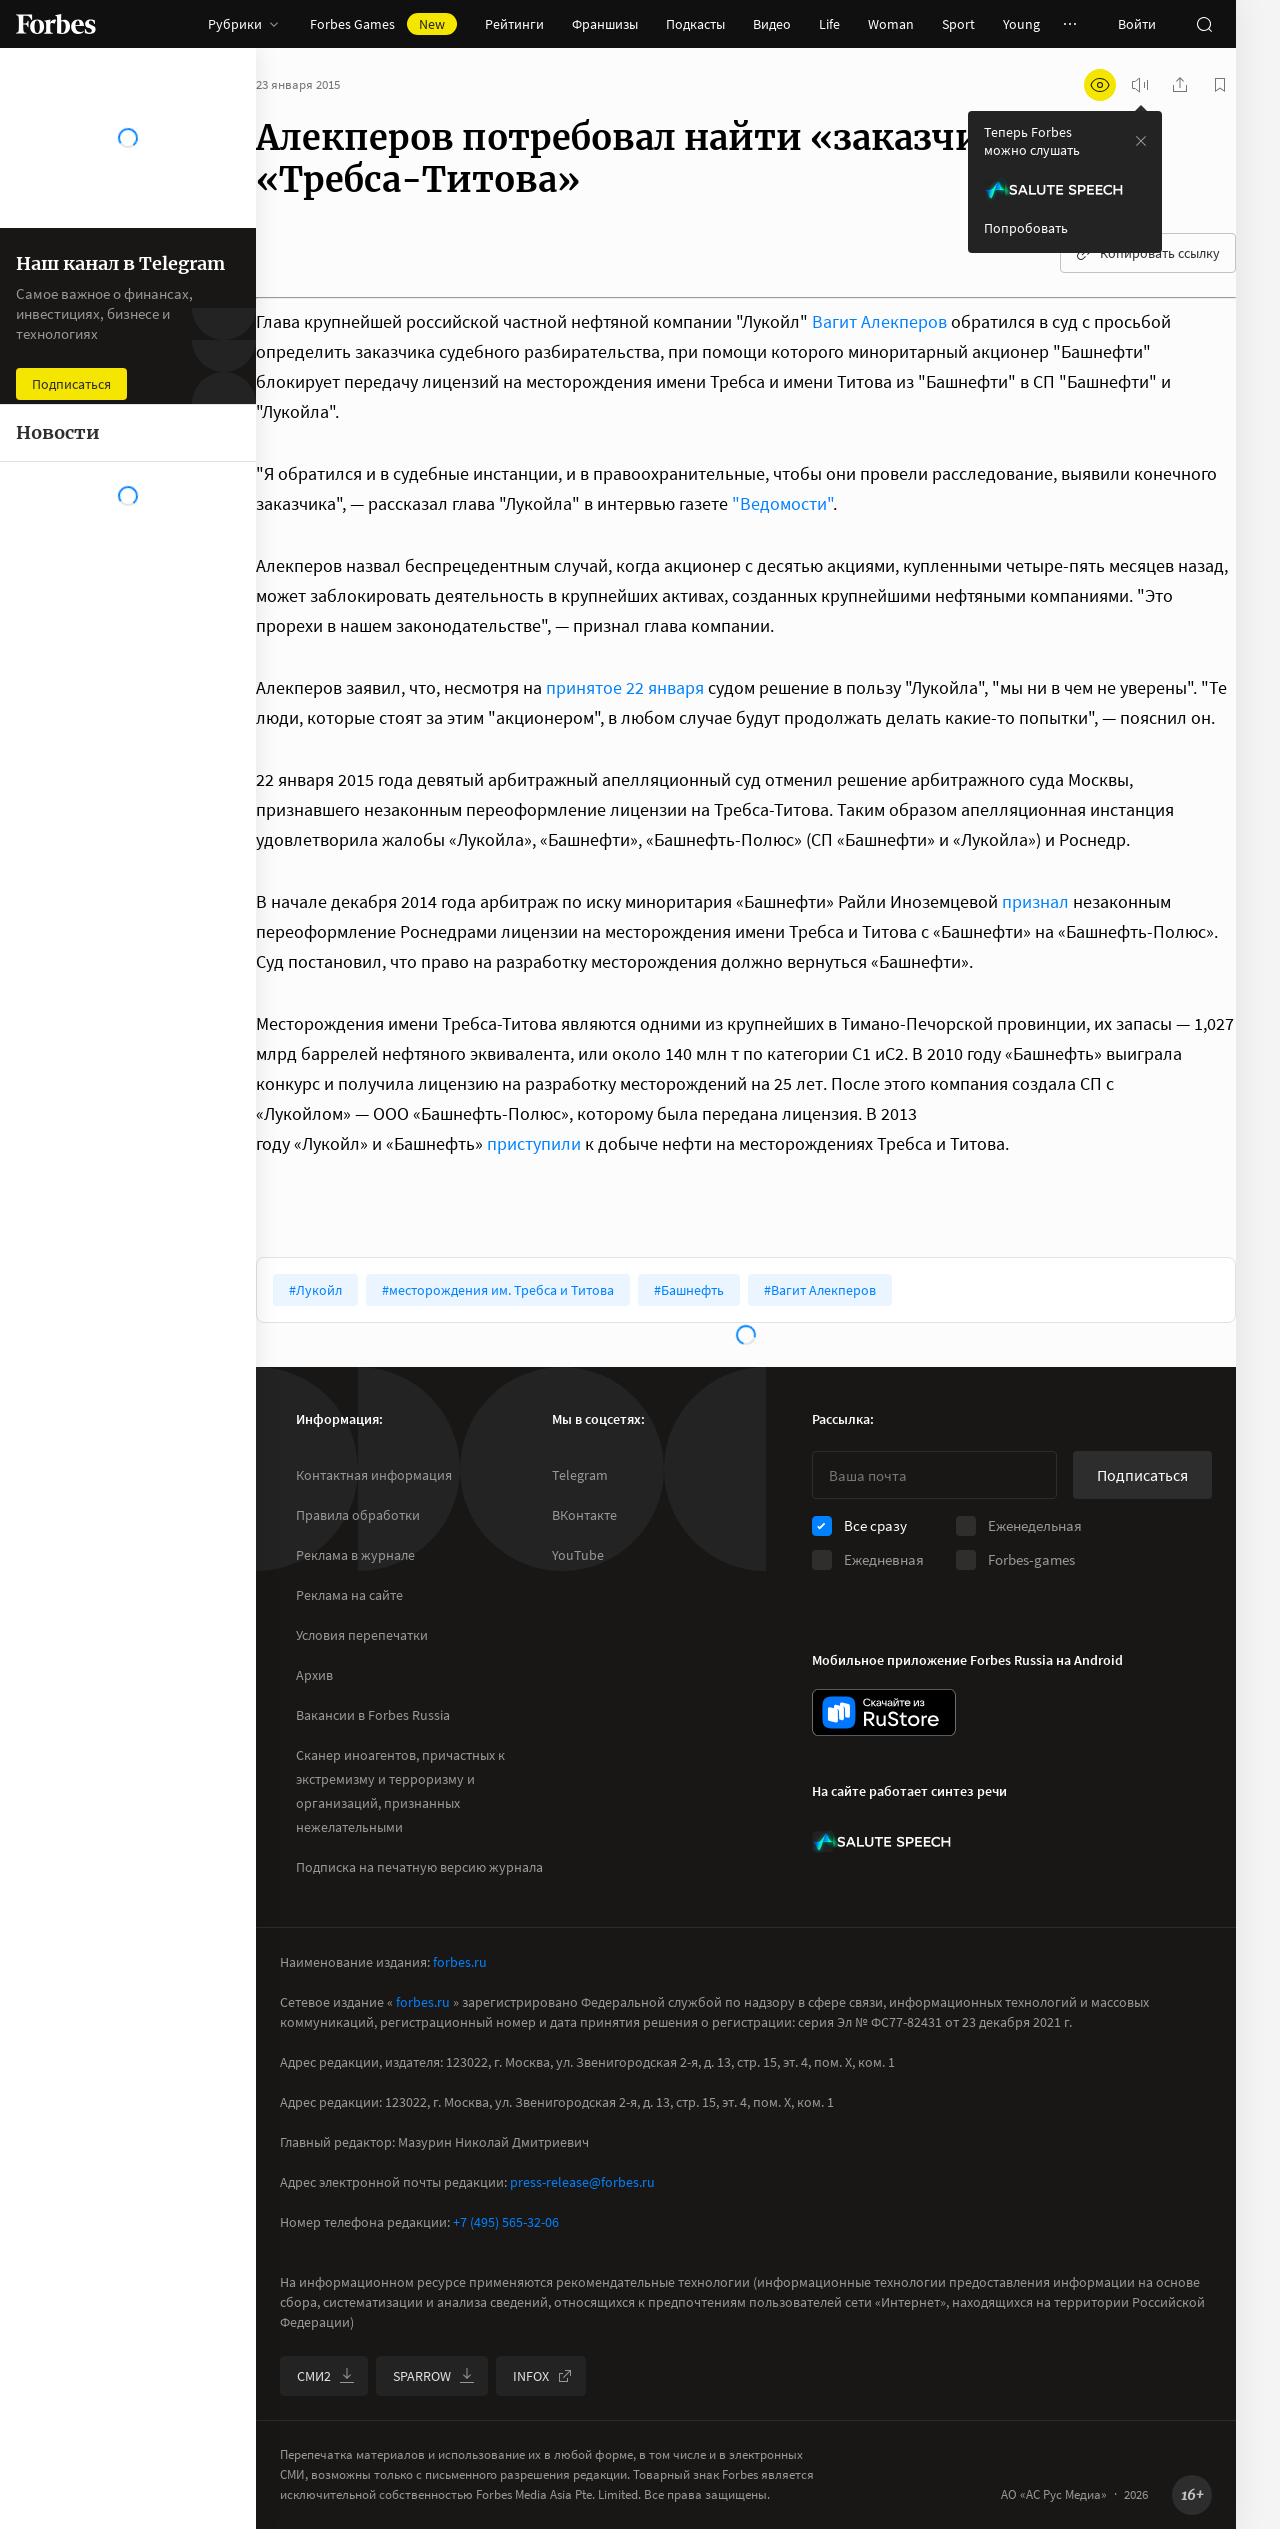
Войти (1137, 24)
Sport (958, 24)
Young (1021, 24)
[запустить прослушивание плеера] (1140, 85)
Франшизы (605, 24)
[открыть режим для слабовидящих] (1100, 85)
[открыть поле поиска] (1204, 24)
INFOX (543, 2376)
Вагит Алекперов (879, 321)
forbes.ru (460, 1962)
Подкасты (695, 24)
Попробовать (1026, 228)
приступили (534, 1143)
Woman (891, 24)
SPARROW (434, 2376)
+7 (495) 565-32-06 (506, 2222)
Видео (772, 24)
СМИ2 (326, 2376)
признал (1035, 901)
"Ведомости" (782, 503)
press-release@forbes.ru (582, 2182)
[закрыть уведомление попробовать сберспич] (1141, 141)
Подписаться (1142, 1475)
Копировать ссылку (1148, 253)
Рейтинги (514, 24)
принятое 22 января (625, 687)
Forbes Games (383, 24)
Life (829, 24)
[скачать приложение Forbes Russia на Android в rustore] (884, 1712)
